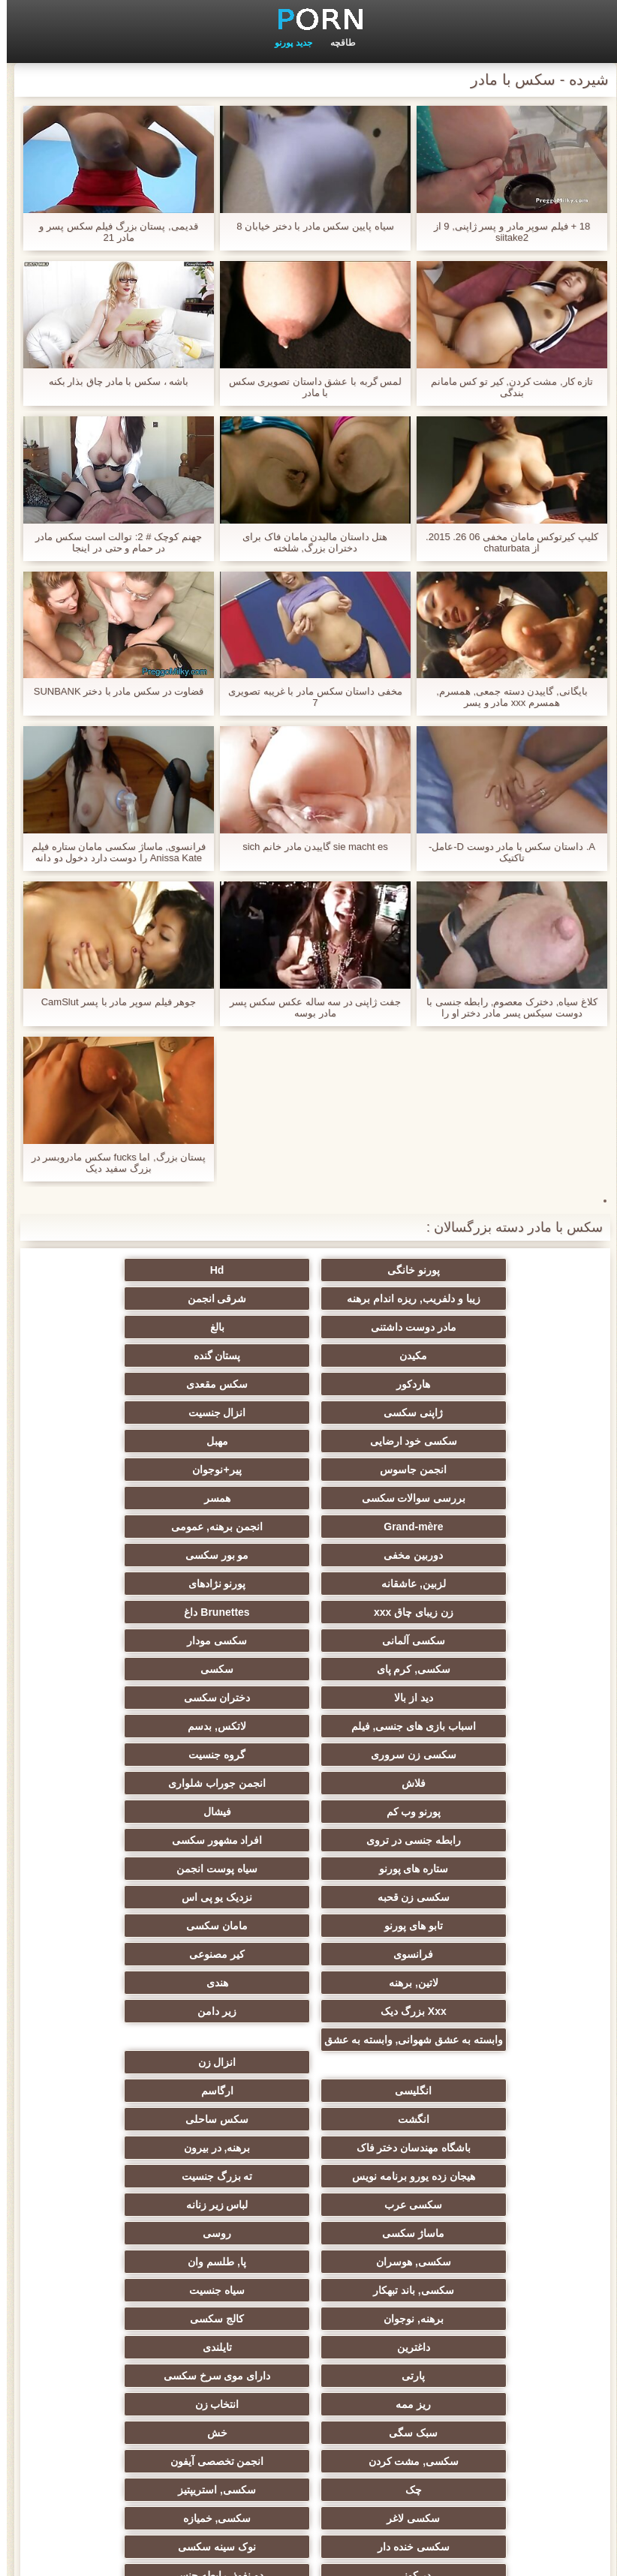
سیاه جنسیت (161, 1948)
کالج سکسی (308, 1977)
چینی (162, 2205)
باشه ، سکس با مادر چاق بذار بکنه (112, 381)
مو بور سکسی (456, 1470)
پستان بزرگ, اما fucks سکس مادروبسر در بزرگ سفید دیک (112, 1162)
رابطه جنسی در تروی (308, 1641)
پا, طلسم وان (455, 1948)
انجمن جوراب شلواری (308, 1612)
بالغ (162, 1299)
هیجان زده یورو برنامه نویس (161, 1863)
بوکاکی (308, 2427)
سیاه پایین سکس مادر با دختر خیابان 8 (308, 226)
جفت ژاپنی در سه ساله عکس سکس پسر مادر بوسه (308, 1007)
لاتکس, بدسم (455, 1584)
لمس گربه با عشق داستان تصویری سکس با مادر (309, 387)
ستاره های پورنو (456, 1669)
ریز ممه (455, 2034)
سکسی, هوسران (161, 1920)
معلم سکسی (162, 2370)
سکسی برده (161, 2262)
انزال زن (309, 1806)
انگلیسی (161, 1806)
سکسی (161, 1527)
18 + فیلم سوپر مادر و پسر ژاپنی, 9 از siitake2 (505, 232)
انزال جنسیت (162, 1356)
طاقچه (336, 43)
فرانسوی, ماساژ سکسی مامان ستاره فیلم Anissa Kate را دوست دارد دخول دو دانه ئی (112, 852)
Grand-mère (455, 1441)
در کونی (455, 2148)
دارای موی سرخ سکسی (161, 2005)
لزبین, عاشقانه (308, 1470)
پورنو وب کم (161, 1612)
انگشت (308, 1834)
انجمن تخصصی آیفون (162, 2062)
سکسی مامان (455, 2233)
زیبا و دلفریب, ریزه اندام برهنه (161, 1270)
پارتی (309, 2005)
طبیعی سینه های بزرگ (455, 2427)
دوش (455, 2262)
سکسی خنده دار (308, 2119)
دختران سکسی (308, 1555)
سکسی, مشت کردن (308, 2062)
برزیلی (456, 2398)
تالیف (161, 2148)
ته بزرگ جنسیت (456, 1891)
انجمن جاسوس (161, 1384)
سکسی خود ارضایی (456, 1384)
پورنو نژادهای (162, 1470)
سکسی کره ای (161, 2233)
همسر (162, 1413)
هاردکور (162, 1327)
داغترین (161, 1977)
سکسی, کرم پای (309, 1527)
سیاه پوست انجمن (308, 1669)
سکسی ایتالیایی (308, 2233)
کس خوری (161, 2427)
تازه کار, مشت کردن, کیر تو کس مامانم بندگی (505, 387)
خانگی (309, 2370)
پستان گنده (309, 1327)
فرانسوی (455, 1726)
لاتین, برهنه (161, 1726)
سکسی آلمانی (161, 1498)
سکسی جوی (455, 2290)
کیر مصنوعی (308, 1726)
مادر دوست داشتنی (308, 1299)
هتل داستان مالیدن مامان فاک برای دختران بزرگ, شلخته (308, 542)
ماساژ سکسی (455, 1920)
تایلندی (455, 2005)
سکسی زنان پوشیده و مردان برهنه (456, 2322)
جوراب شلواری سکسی (308, 2262)
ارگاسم (455, 1834)
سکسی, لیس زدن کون (162, 2398)
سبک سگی (161, 2034)
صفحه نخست (70, 2555)
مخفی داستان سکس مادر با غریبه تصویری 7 (308, 697)
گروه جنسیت (161, 1584)
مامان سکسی (161, 1698)
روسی (308, 1920)
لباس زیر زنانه (162, 1891)
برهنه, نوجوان (456, 1977)
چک (455, 2091)
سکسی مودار (456, 1527)
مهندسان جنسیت (308, 2341)
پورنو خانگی (455, 1270)
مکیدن (455, 1327)
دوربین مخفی (161, 1441)
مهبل (309, 1384)
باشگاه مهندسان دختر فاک (456, 1863)
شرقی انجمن (455, 1299)
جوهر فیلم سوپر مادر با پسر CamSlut (112, 1001)
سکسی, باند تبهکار (308, 1948)
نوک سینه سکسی (161, 2119)
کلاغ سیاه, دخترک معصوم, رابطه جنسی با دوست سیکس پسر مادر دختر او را (505, 1007)
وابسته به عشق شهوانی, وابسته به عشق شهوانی (456, 1786)
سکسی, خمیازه (456, 2119)
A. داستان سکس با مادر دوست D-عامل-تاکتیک (505, 852)
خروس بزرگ (309, 2398)
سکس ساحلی (161, 1834)
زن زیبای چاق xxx (455, 1498)
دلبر (308, 2290)
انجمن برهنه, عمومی (308, 1441)
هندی (455, 1755)
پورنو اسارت (161, 2290)
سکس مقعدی (455, 1356)
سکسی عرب (309, 1891)
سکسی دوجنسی (455, 2176)
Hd (309, 1270)
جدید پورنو (286, 43)
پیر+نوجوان (455, 1413)
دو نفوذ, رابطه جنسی (308, 2148)
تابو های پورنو (308, 1698)
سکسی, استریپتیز (308, 2091)
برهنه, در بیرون (308, 1863)
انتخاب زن (309, 2034)
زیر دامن (161, 1755)
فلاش (456, 1612)
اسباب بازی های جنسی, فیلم (161, 1555)
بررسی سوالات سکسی (309, 1413)
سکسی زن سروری (308, 1584)
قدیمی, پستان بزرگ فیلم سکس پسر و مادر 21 (111, 232)
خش (455, 2062)
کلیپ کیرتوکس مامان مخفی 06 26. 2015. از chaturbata (505, 542)
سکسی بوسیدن (308, 2176)
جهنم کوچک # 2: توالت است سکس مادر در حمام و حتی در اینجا (111, 542)
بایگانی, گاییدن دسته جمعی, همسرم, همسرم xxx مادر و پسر (504, 697)
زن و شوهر (455, 2205)
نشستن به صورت (161, 2341)
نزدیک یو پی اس (456, 1698)
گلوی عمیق (308, 2205)
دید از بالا (455, 1555)
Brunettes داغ (308, 1498)
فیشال (455, 1641)
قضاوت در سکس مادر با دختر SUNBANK (112, 691)
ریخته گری (161, 2176)
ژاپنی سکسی (309, 1356)
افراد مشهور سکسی (161, 1641)
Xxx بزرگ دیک (308, 1755)
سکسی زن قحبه (161, 1669)
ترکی (455, 2370)
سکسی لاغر (161, 2091)
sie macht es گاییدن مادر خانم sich (308, 846)
